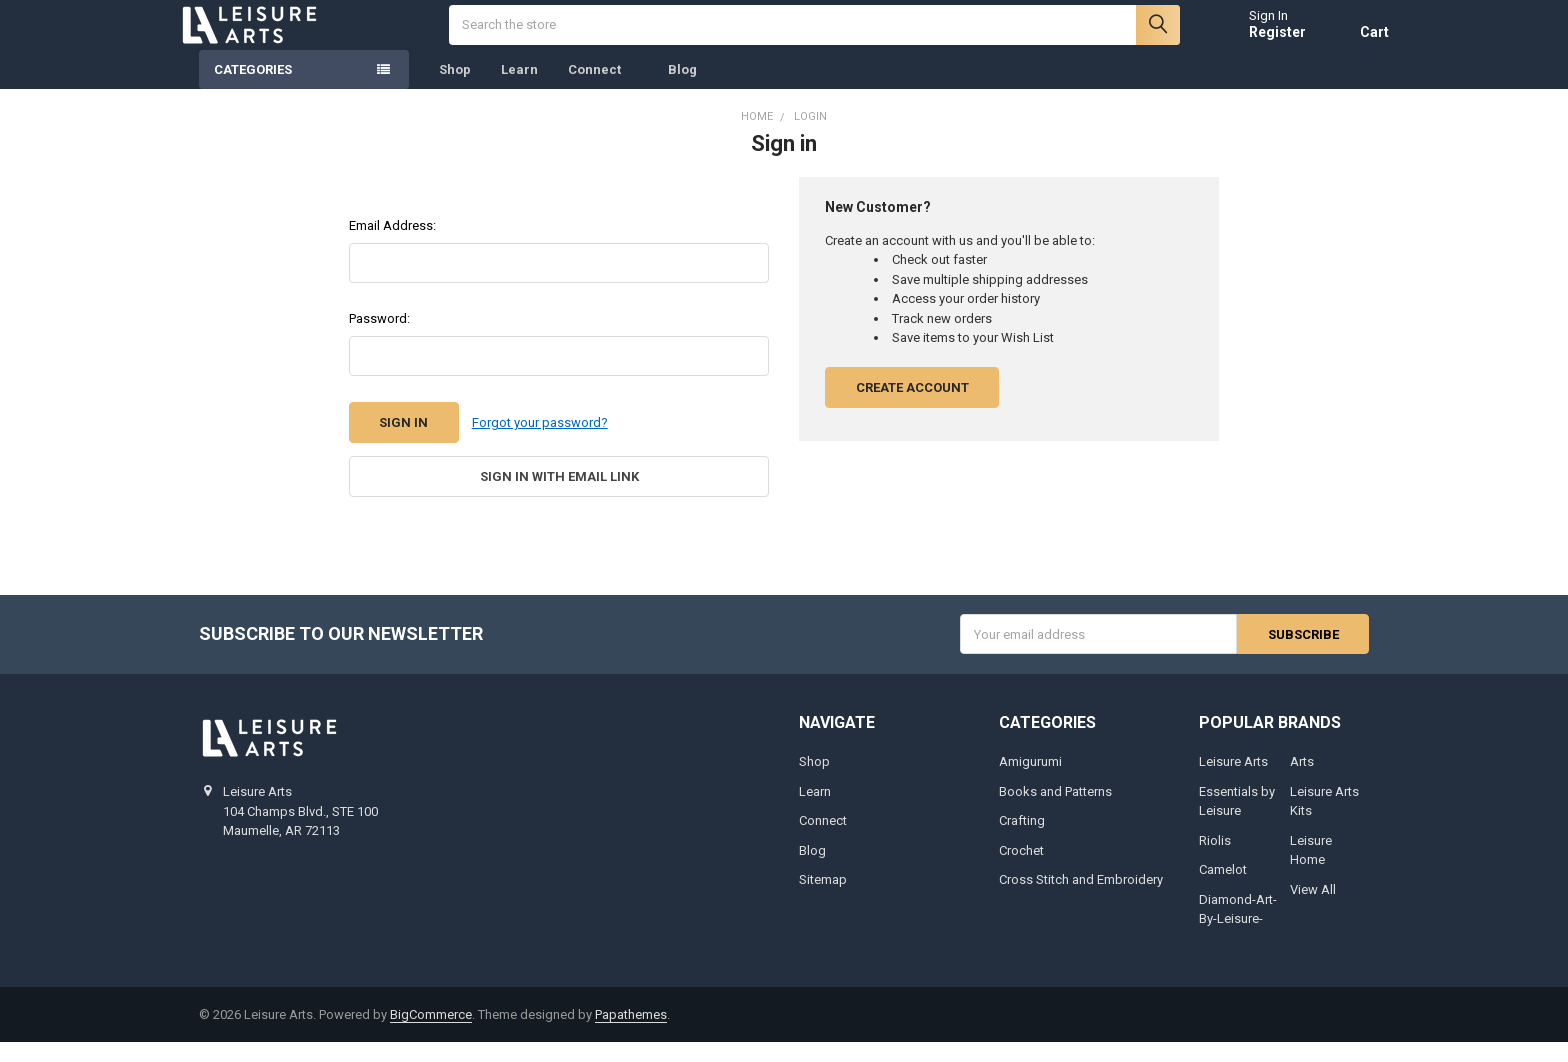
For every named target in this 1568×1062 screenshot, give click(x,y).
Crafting (1022, 840)
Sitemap (823, 899)
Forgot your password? (540, 442)
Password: (379, 338)
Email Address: (392, 245)
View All (1313, 909)
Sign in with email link (559, 496)
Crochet (1021, 870)
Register (1257, 42)
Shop (455, 89)
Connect (603, 89)
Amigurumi (1030, 781)
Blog (682, 89)
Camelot (1223, 889)
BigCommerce (431, 1034)
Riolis (1215, 860)
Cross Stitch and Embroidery (1081, 899)
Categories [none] (253, 89)
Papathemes (631, 1034)
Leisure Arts (1233, 781)
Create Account (912, 407)
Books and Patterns (1055, 811)
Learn (519, 89)
